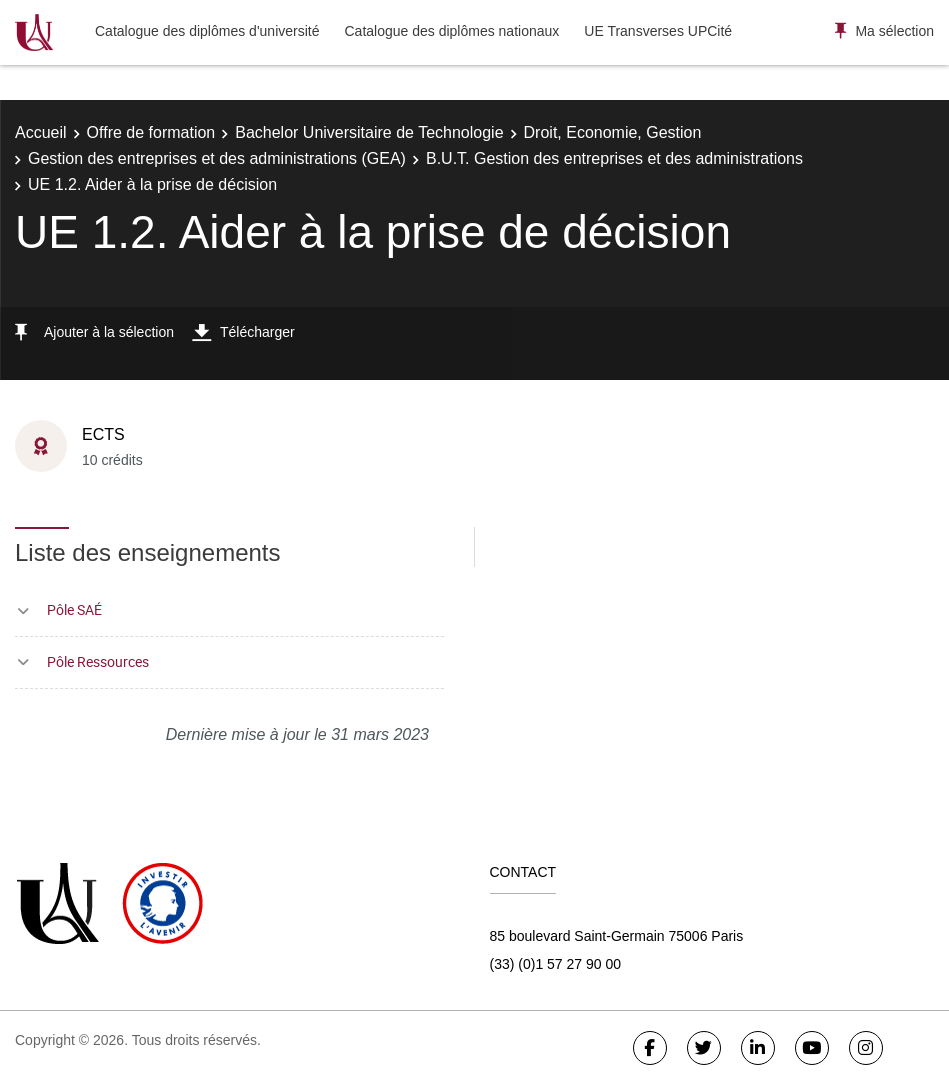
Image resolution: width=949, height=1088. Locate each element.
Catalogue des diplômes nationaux (451, 31)
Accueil (41, 132)
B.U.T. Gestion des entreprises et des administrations (614, 158)
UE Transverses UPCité (658, 31)
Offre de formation (151, 132)
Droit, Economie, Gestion (613, 132)
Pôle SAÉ (74, 609)
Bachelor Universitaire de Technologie (369, 132)
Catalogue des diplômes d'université (207, 31)
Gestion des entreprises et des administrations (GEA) (217, 158)
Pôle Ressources (98, 661)
